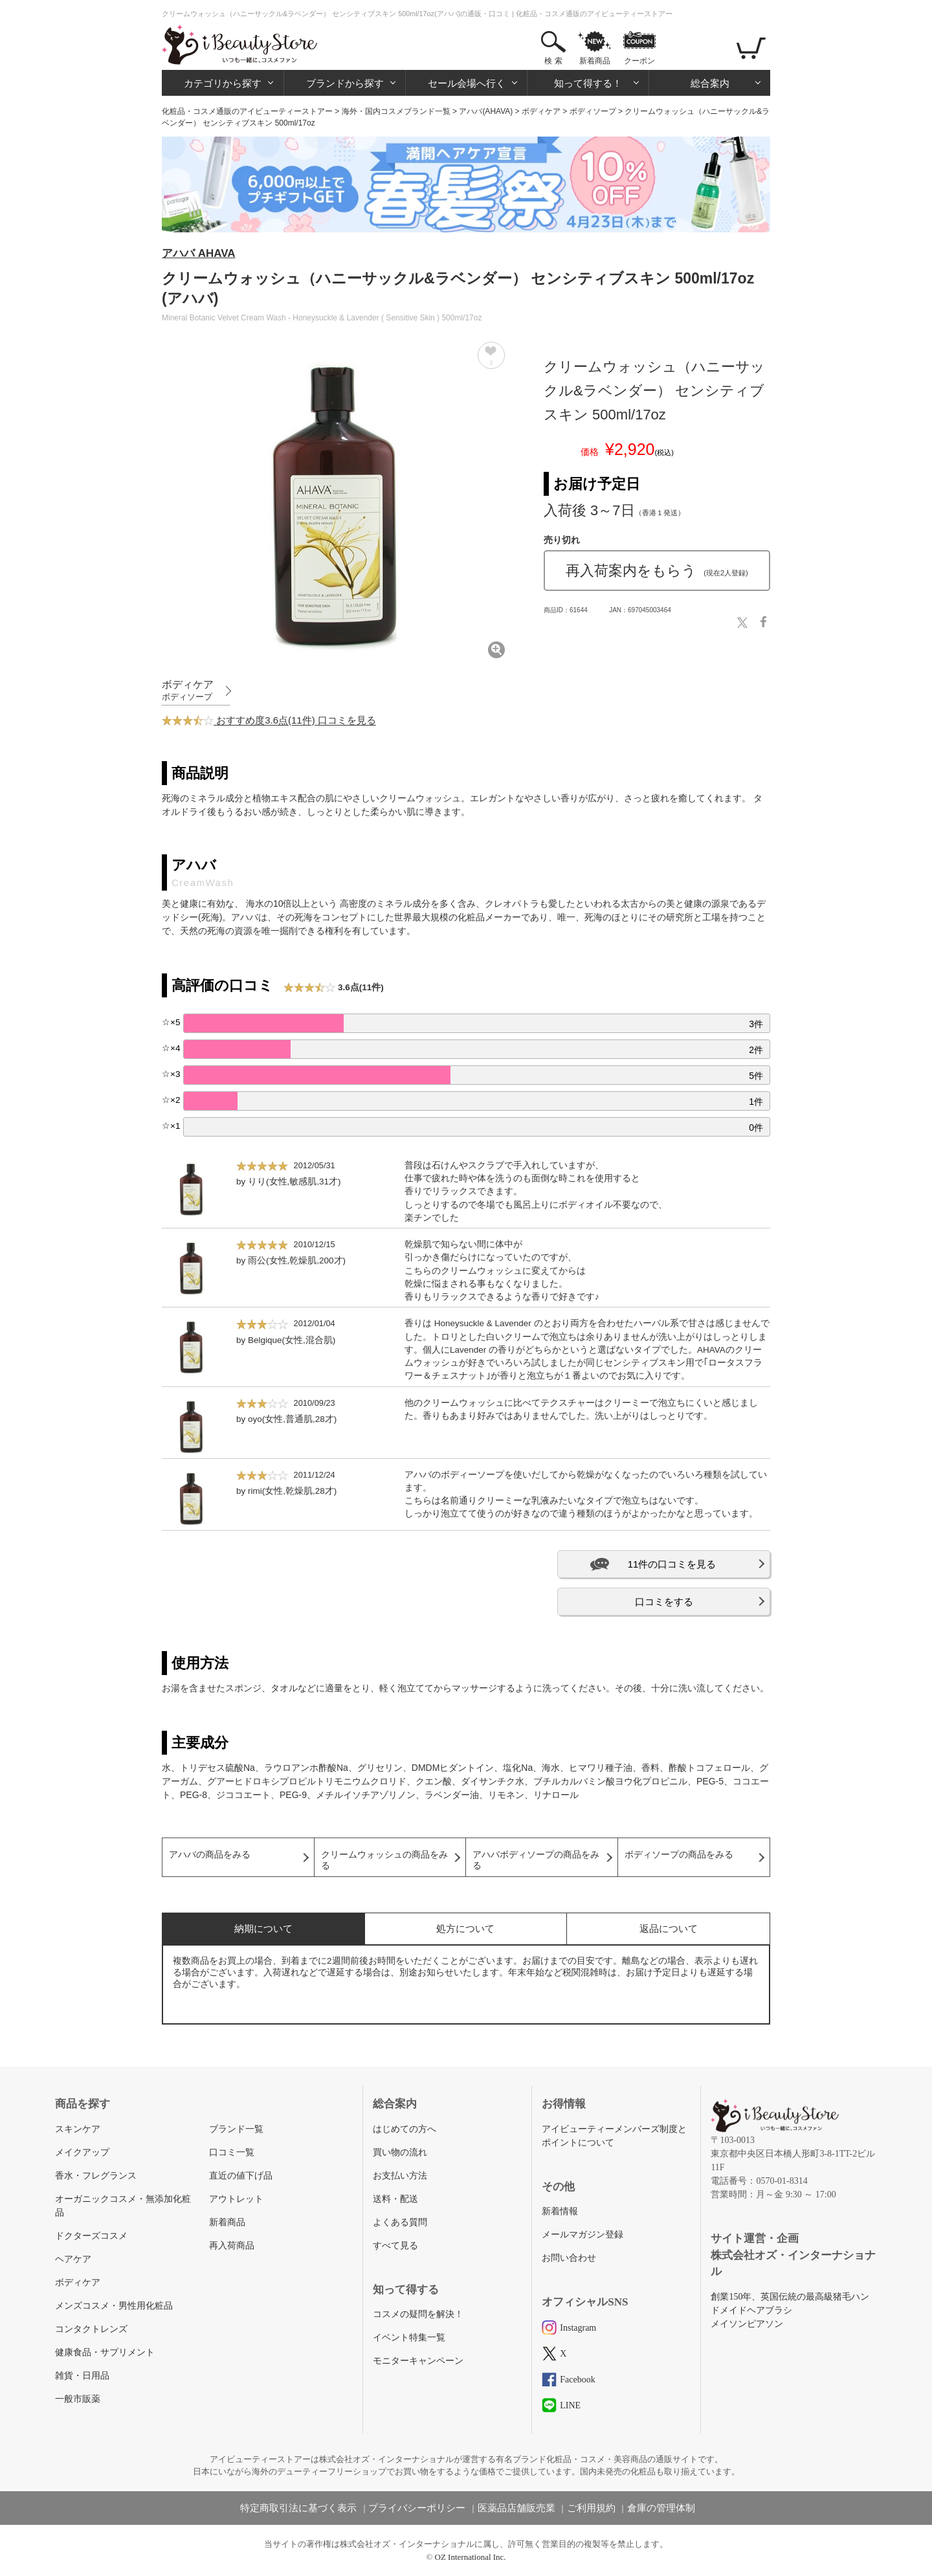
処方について (465, 1928)
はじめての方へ (404, 2129)
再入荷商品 (231, 2245)
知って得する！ (588, 83)
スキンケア (77, 2129)
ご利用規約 (591, 2508)
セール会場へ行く (466, 83)
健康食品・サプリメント (105, 2352)
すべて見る (395, 2245)
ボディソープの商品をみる (679, 1855)
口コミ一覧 (231, 2152)
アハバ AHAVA (199, 253)
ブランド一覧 (236, 2129)
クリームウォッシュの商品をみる (384, 1860)
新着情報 (560, 2211)
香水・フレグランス (96, 2176)
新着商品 (594, 60)
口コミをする (664, 1601)
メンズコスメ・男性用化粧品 (114, 2306)
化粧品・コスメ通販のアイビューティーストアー (247, 111)
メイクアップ (82, 2152)
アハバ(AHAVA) (486, 111)
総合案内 (710, 83)
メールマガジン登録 (582, 2234)
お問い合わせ (569, 2258)
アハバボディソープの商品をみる (535, 1860)
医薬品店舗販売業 (516, 2508)
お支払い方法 (400, 2176)
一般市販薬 (77, 2399)
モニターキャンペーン (418, 2361)
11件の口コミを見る (672, 1564)
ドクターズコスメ (91, 2236)
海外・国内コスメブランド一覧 (396, 111)
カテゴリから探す (222, 83)
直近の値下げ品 (240, 2176)
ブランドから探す (345, 83)
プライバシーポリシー (416, 2508)
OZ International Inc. (470, 2557)
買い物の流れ (400, 2152)
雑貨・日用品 (82, 2376)
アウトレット (236, 2199)
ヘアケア (73, 2259)
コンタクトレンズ (91, 2329)
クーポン (639, 60)
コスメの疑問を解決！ (418, 2314)
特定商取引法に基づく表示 (298, 2508)
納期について (263, 1928)
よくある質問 (400, 2222)
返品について (668, 1928)
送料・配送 (395, 2199)
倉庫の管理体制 (661, 2508)
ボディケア (541, 111)
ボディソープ (593, 111)
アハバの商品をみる (209, 1855)
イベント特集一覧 (409, 2337)
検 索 (553, 60)
